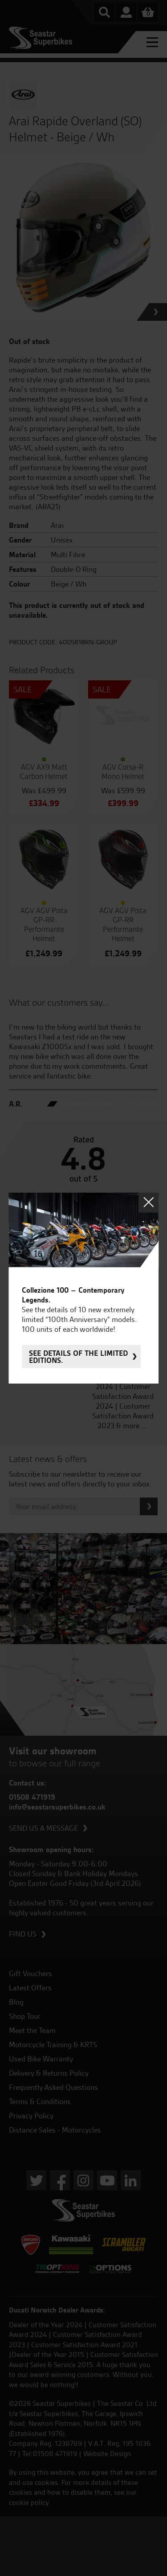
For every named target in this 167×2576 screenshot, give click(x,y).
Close (148, 1202)
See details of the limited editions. (78, 1356)
